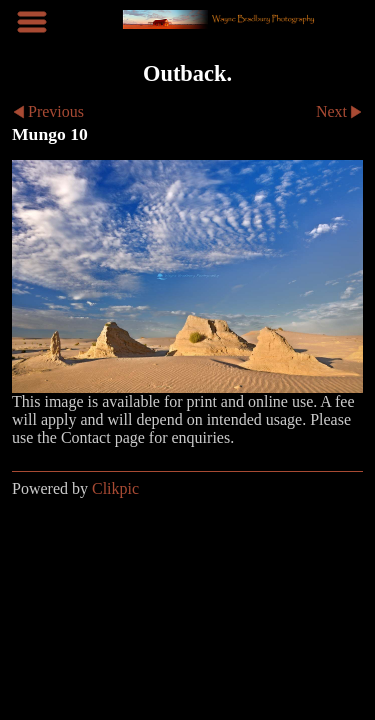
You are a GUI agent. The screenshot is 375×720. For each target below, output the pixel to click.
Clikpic (115, 488)
